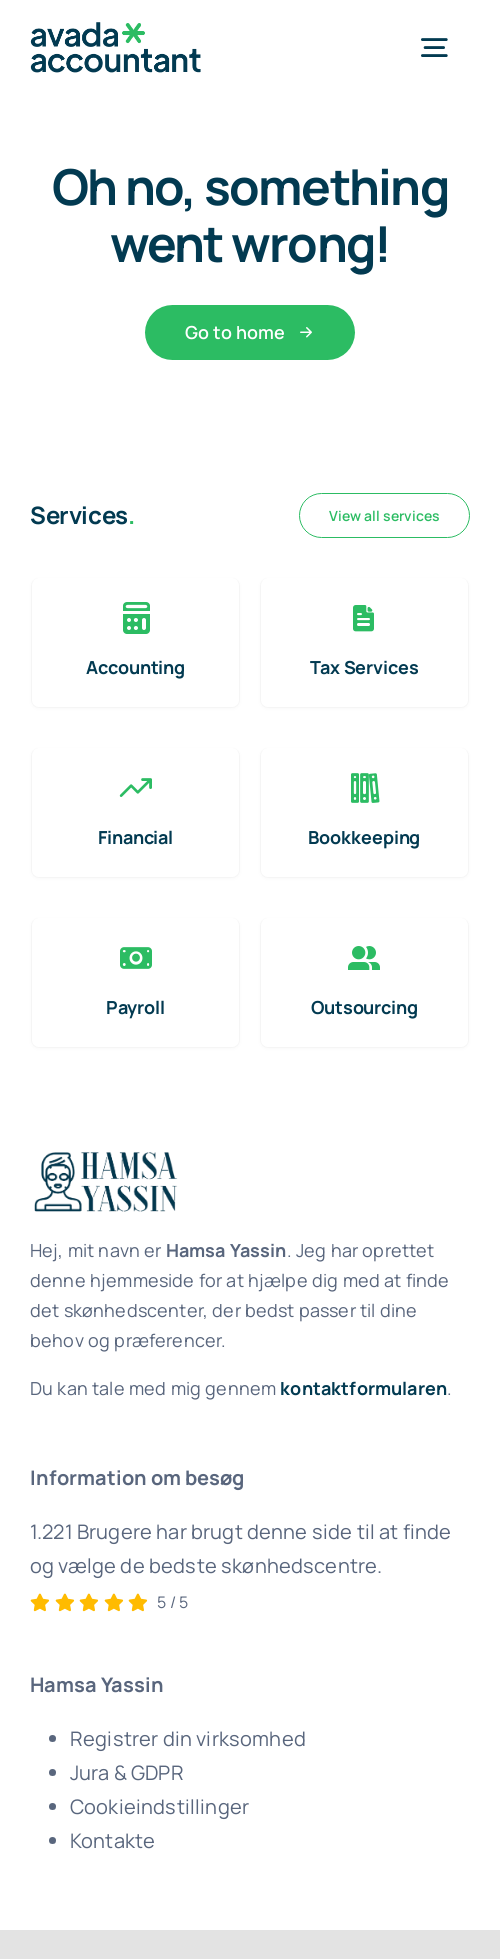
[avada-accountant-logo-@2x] (116, 31)
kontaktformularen (363, 1388)
